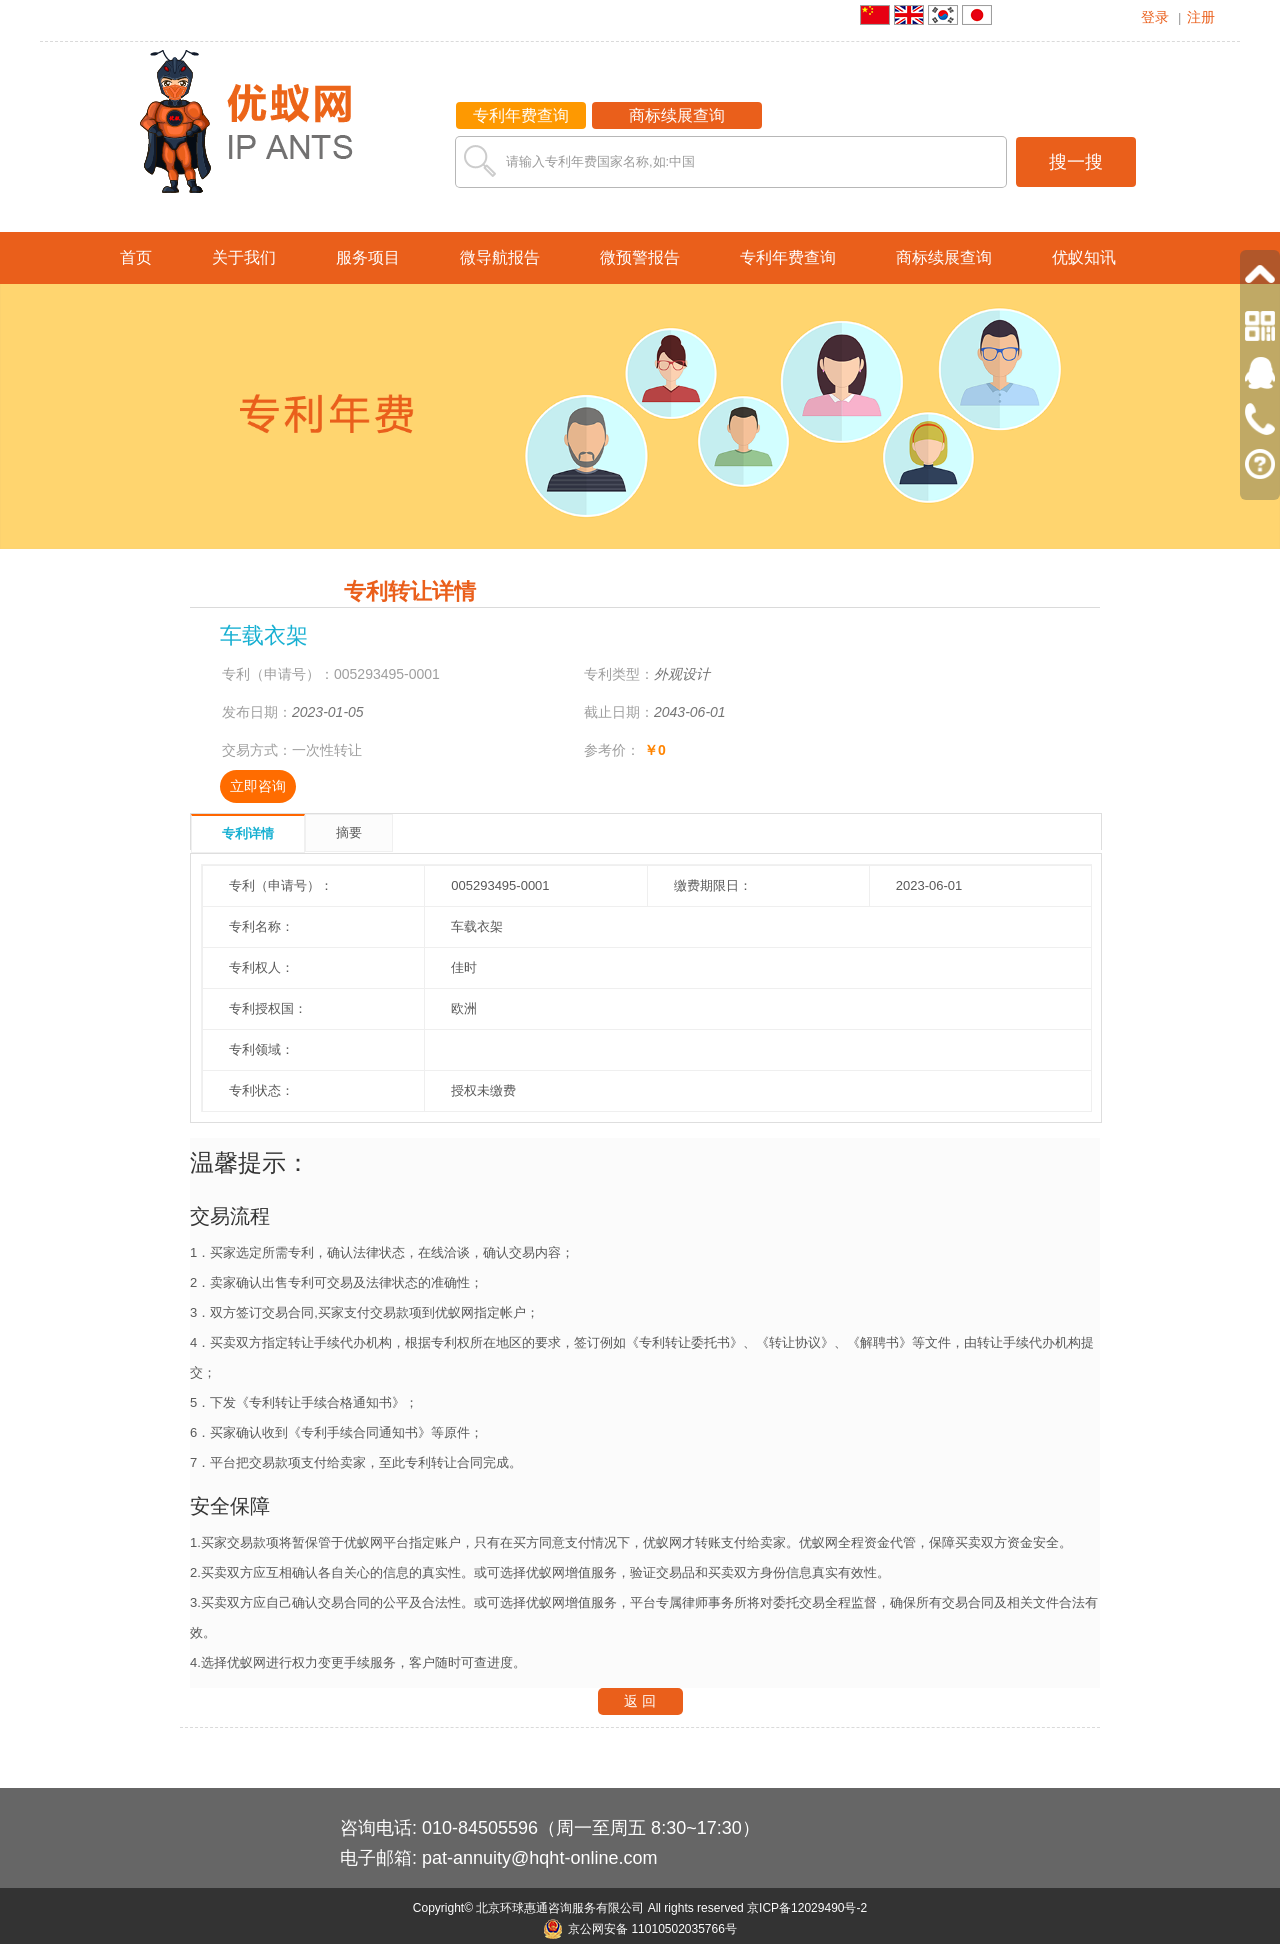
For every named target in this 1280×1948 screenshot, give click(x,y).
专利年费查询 (521, 115)
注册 (1201, 17)
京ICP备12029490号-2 (807, 1908)
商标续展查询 (677, 115)
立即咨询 (258, 786)
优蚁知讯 (1084, 257)
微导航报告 (500, 257)
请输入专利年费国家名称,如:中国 (600, 161)
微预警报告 (640, 257)
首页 (136, 257)
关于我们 (244, 257)
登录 (1155, 17)
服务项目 (368, 257)
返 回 (640, 1701)
